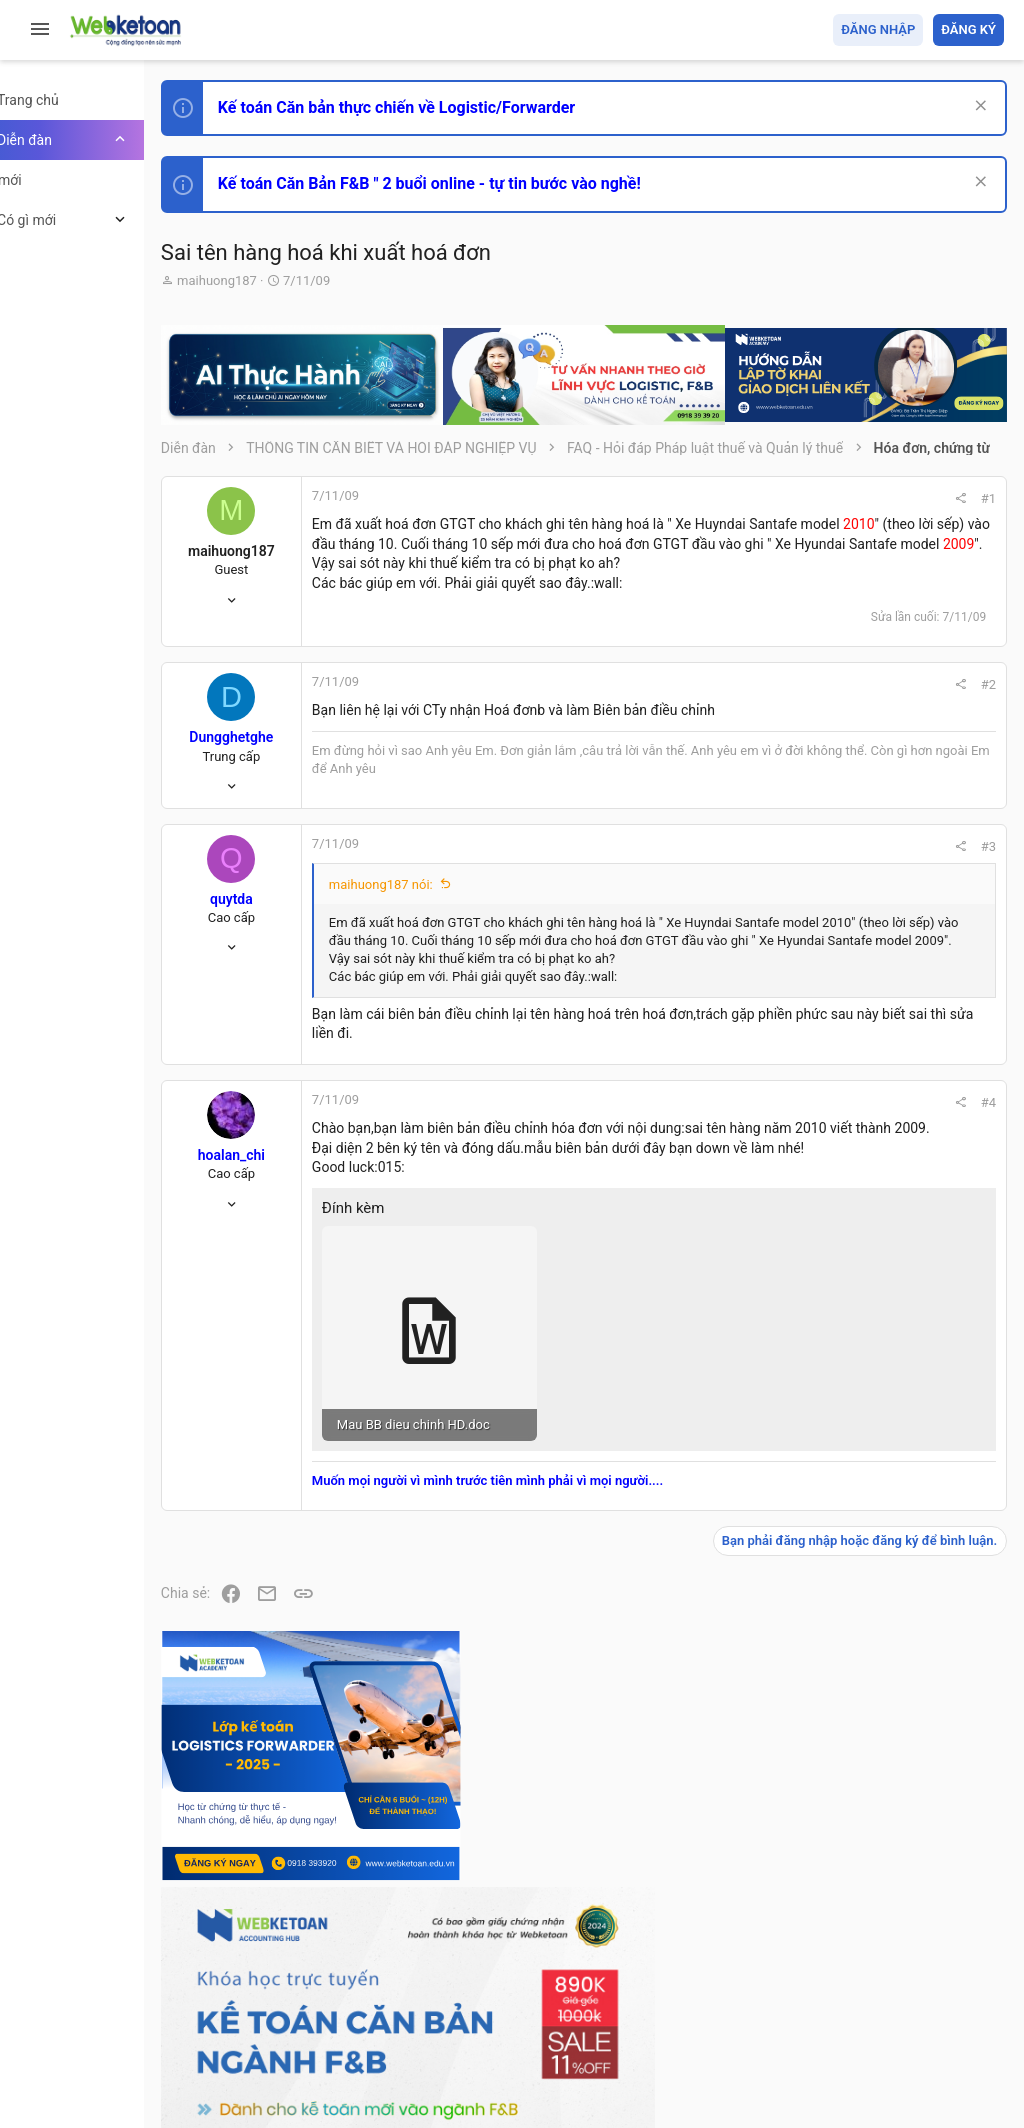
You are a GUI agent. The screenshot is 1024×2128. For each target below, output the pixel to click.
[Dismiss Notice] (975, 107)
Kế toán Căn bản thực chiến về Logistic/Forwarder (465, 107)
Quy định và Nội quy (669, 1996)
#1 (715, 512)
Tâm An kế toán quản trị (848, 1667)
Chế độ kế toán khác (866, 1450)
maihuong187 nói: (450, 965)
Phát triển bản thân (862, 1117)
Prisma (256, 1996)
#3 (715, 927)
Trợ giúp (853, 1996)
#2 (715, 738)
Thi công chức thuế (863, 1561)
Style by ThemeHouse (298, 2083)
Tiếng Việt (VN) (353, 1996)
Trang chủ (917, 1996)
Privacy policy (777, 1996)
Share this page (879, 1779)
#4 (715, 1258)
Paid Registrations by (393, 2065)
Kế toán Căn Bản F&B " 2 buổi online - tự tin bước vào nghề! (498, 183)
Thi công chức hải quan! (882, 1153)
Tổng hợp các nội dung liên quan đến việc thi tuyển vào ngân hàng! (892, 1375)
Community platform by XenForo (405, 2046)
